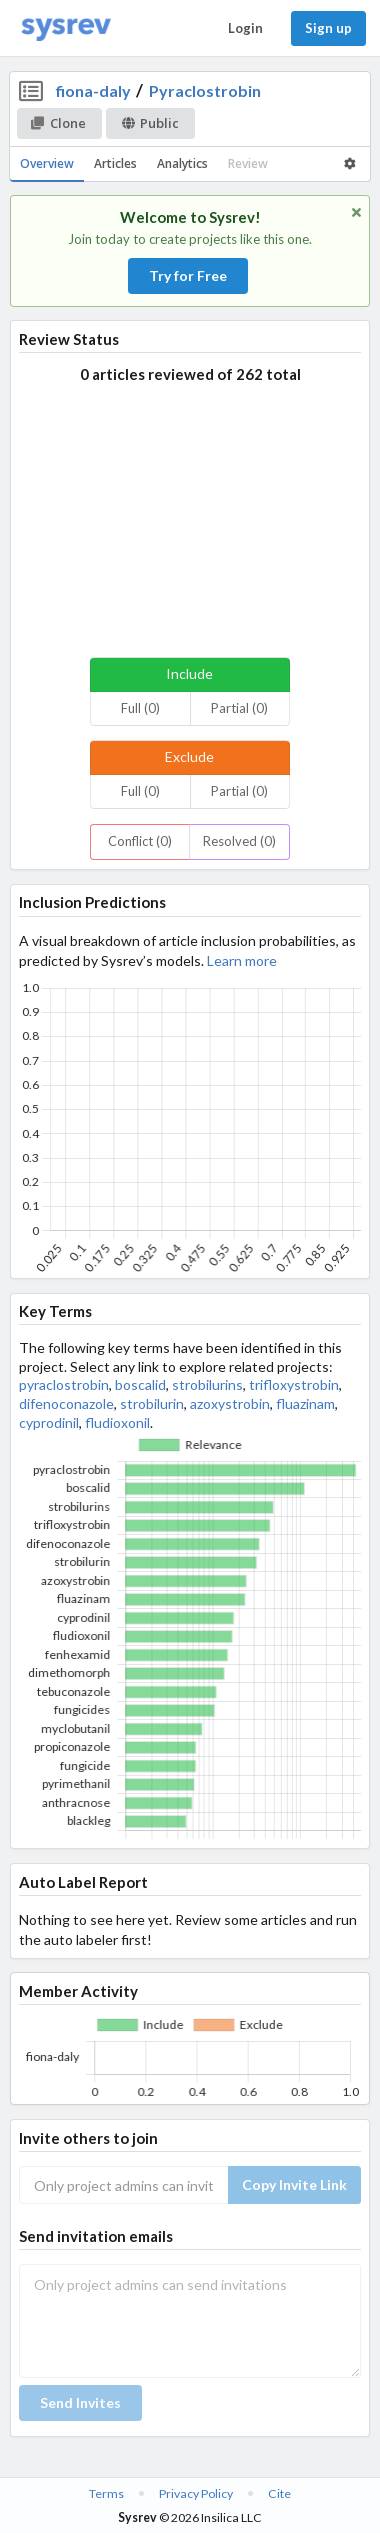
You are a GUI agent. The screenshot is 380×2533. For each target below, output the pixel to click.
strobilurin (152, 1403)
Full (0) (140, 708)
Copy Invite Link (294, 2184)
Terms (106, 2493)
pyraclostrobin (64, 1384)
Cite (279, 2493)
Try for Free (188, 275)
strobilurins (207, 1384)
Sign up (328, 28)
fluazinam (305, 1403)
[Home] (66, 28)
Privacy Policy (196, 2493)
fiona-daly (93, 90)
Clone (58, 123)
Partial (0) (239, 708)
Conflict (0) (140, 841)
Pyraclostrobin (205, 90)
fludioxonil (117, 1422)
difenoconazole (66, 1403)
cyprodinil (49, 1422)
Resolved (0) (239, 841)
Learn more (242, 960)
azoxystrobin (230, 1403)
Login (245, 28)
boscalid (140, 1384)
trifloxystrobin (294, 1384)
